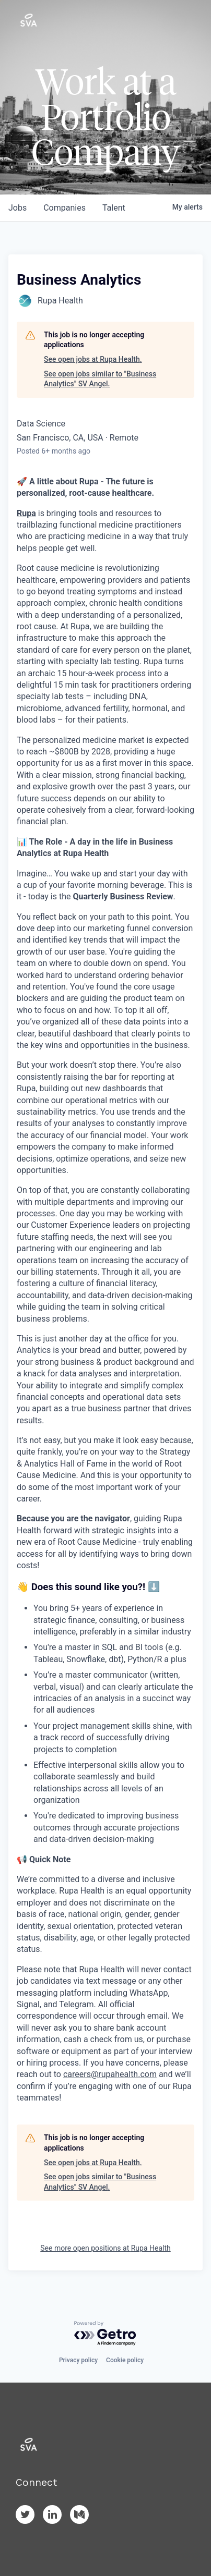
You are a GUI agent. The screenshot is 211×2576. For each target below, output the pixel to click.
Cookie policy (125, 2360)
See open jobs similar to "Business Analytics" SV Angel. (100, 379)
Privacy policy (78, 2360)
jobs (17, 208)
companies (64, 208)
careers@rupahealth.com (110, 2074)
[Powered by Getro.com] (105, 2334)
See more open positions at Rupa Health (105, 2248)
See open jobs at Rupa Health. (93, 359)
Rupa (26, 513)
